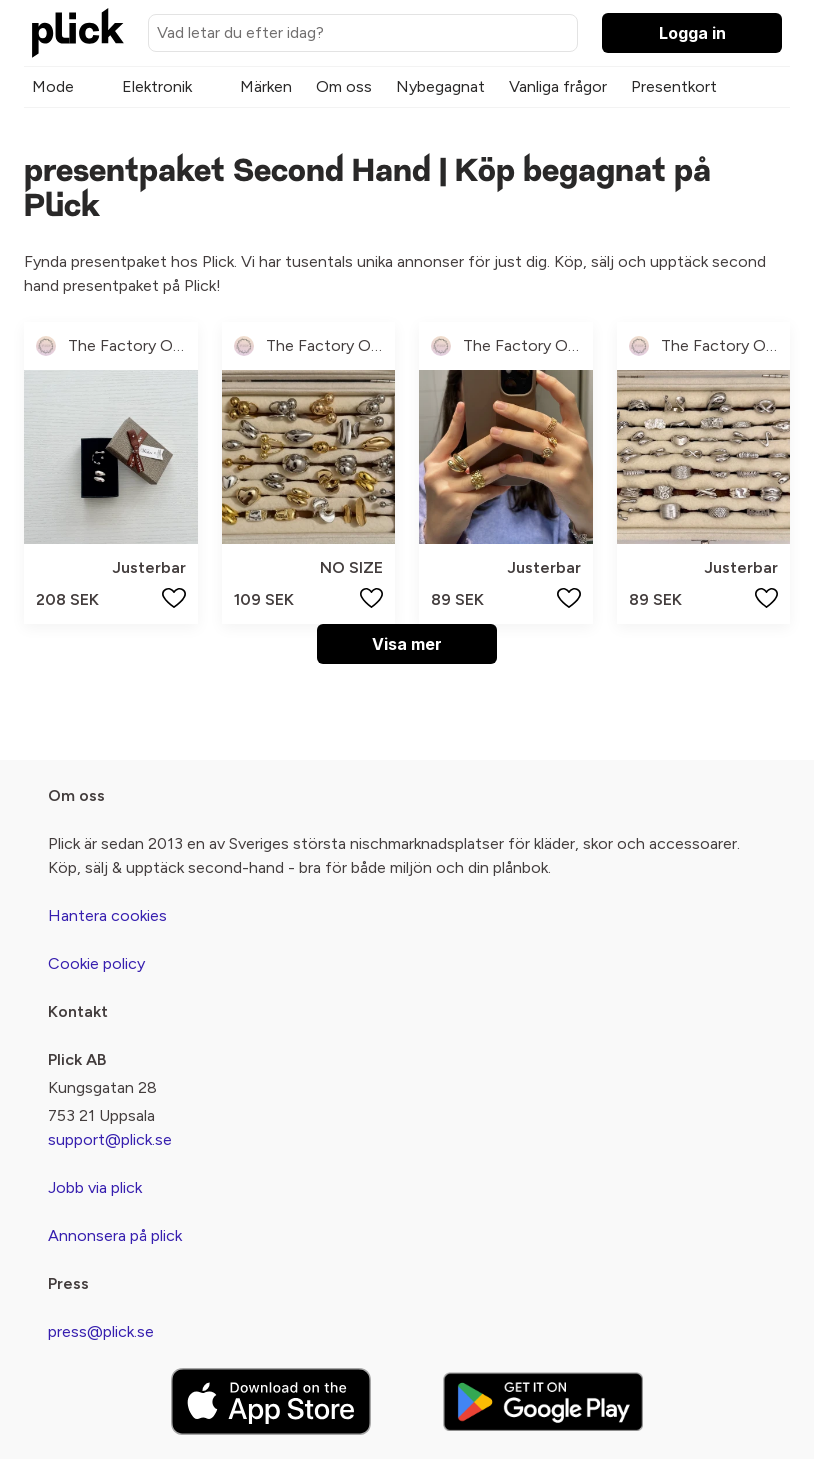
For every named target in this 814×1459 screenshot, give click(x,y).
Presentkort (674, 86)
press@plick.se (101, 1331)
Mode (53, 86)
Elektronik (157, 86)
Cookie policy (96, 963)
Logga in (692, 33)
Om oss (344, 86)
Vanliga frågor (558, 86)
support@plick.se (110, 1139)
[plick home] (78, 33)
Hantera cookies (107, 915)
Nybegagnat (440, 86)
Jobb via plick (95, 1187)
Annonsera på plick (115, 1235)
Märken (266, 86)
